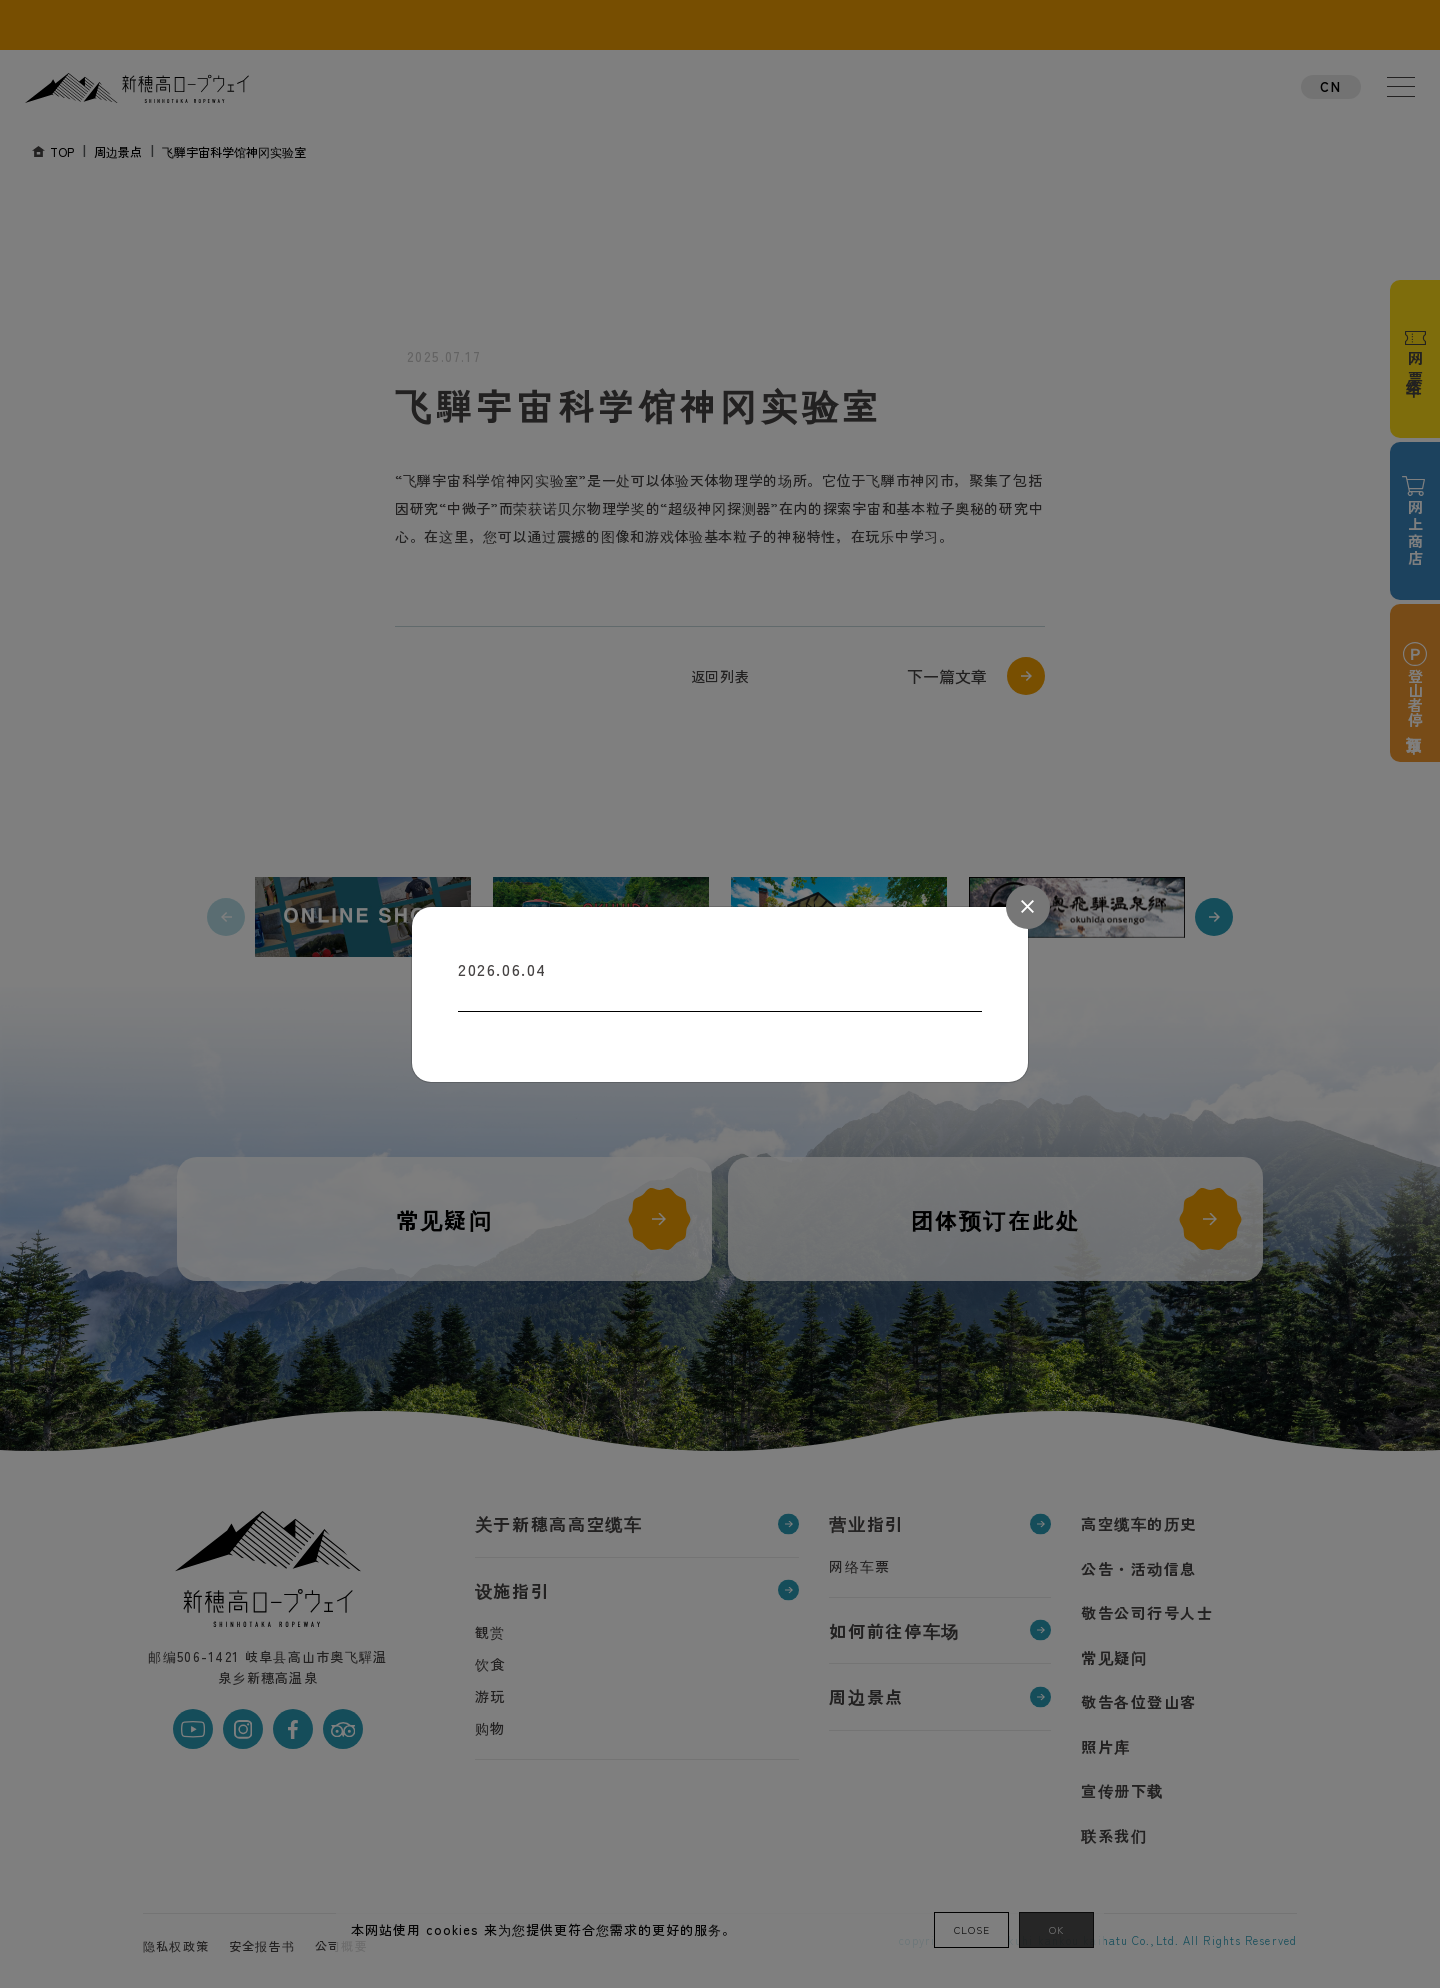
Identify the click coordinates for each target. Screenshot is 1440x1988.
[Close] (1028, 907)
